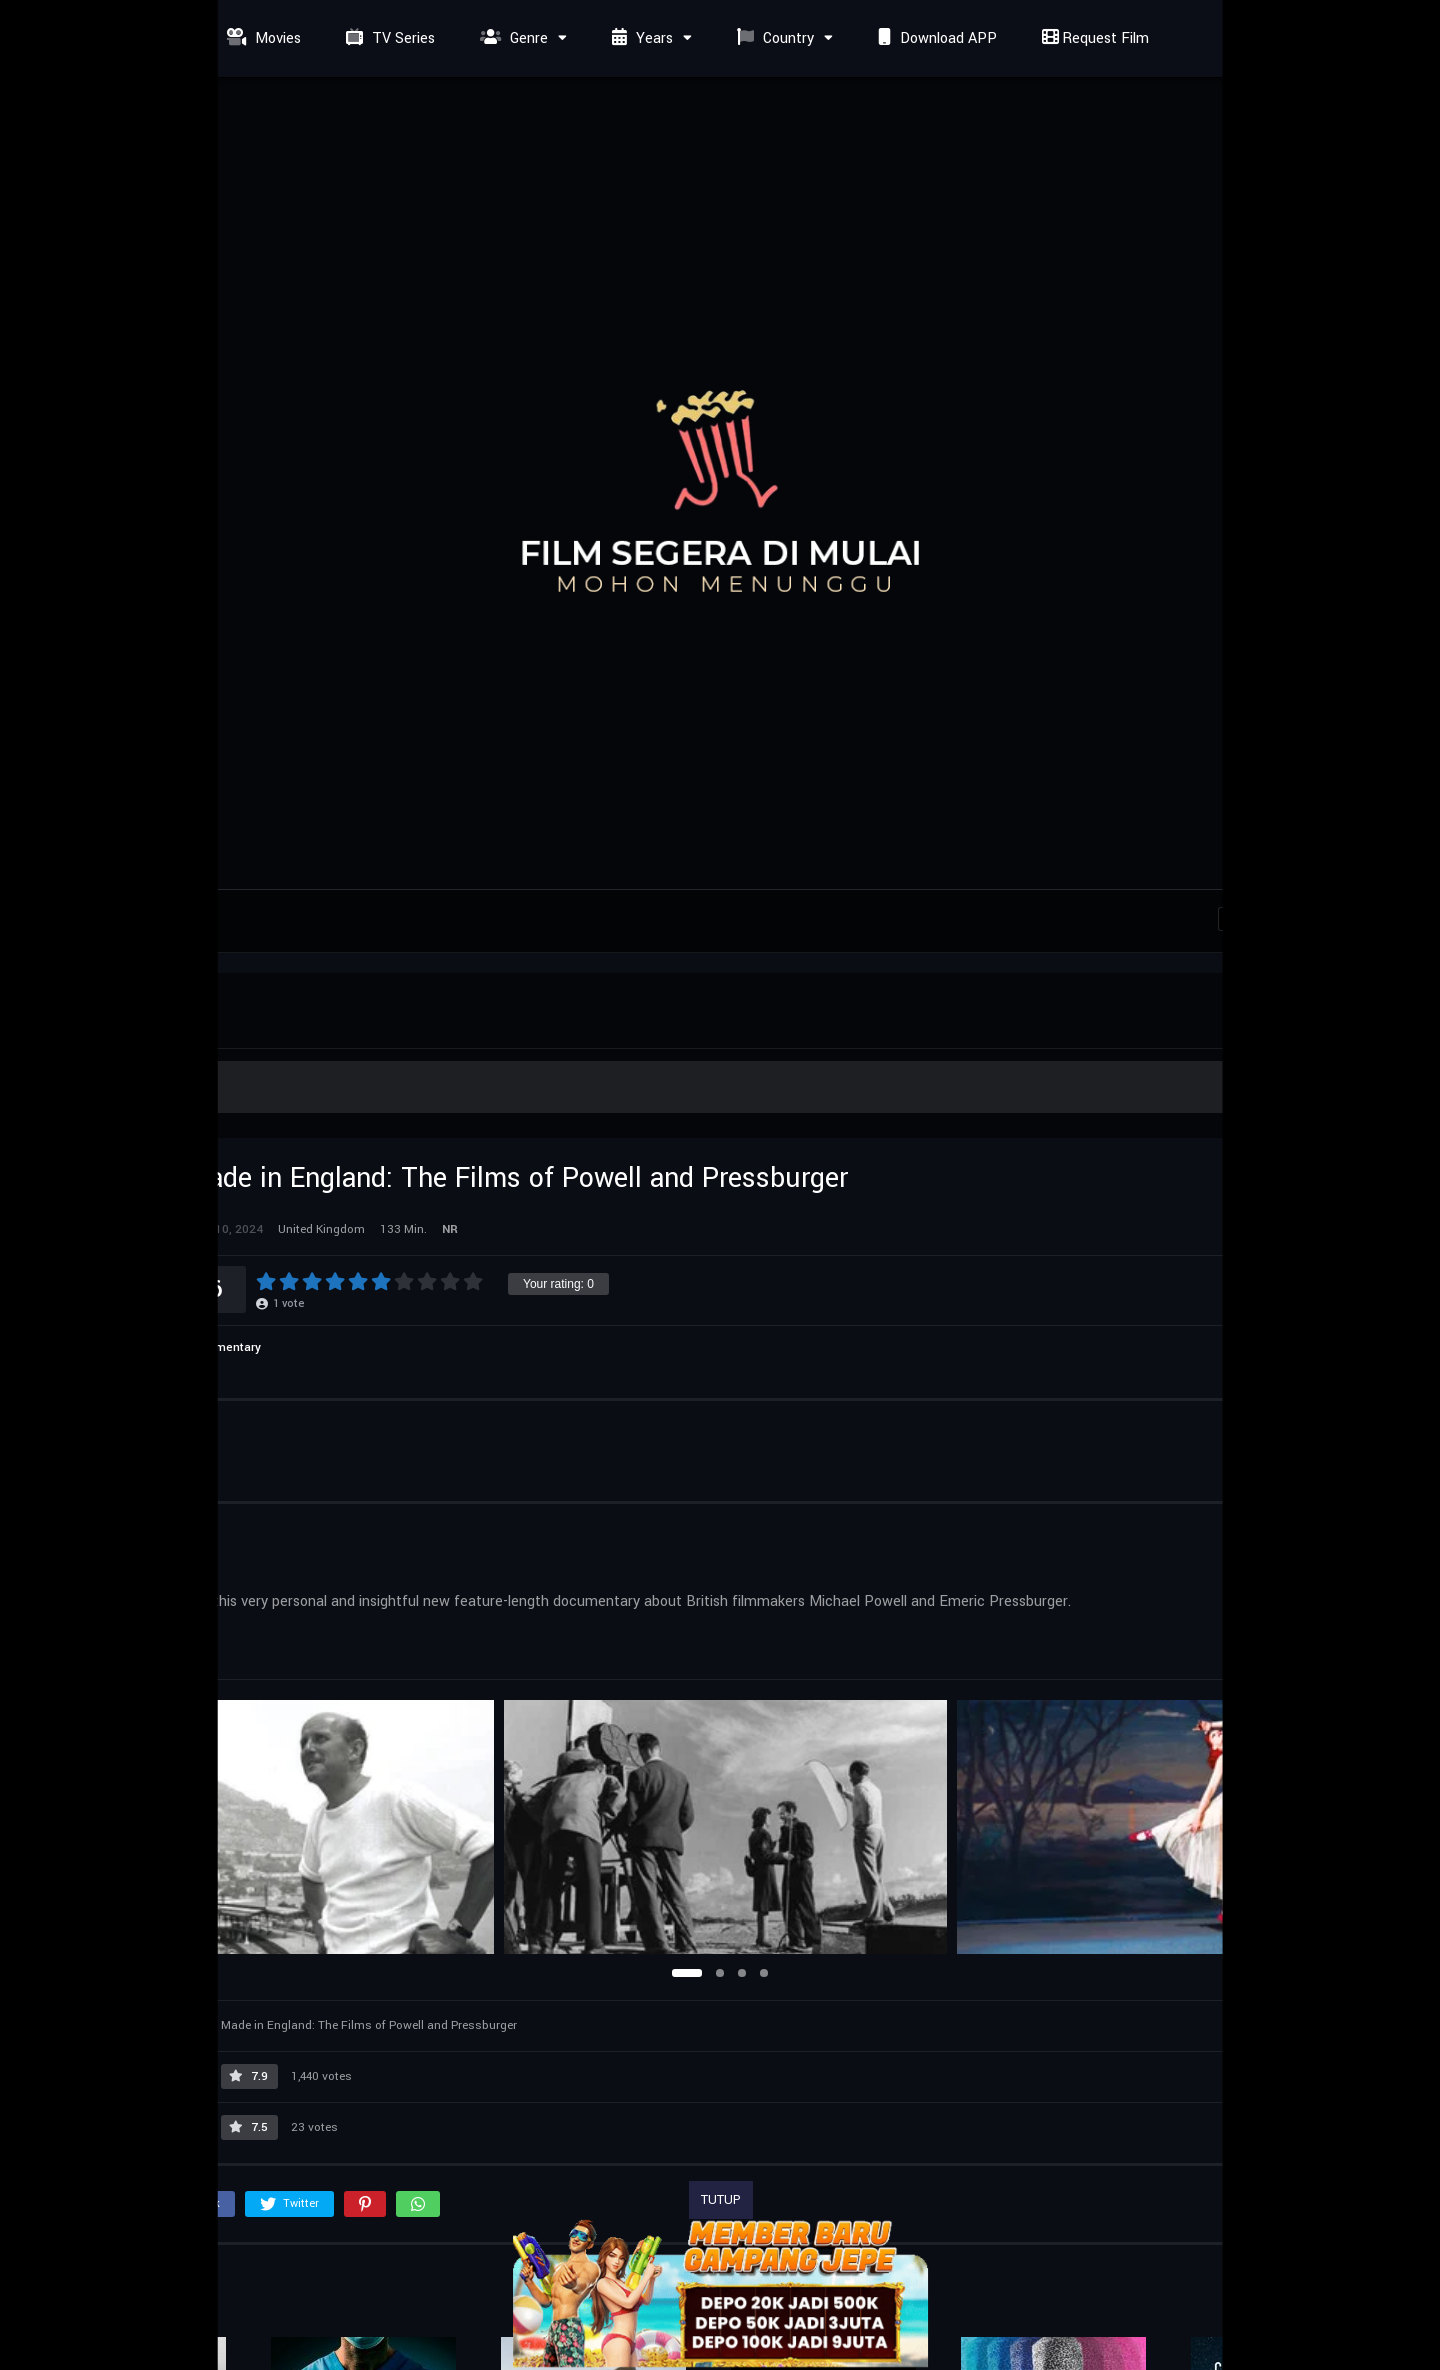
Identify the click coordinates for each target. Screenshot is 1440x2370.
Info (58, 1430)
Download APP (935, 38)
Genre (511, 38)
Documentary (223, 1347)
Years (640, 38)
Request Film (1093, 38)
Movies (261, 38)
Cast (124, 1430)
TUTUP (721, 2200)
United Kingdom (95, 1636)
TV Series (388, 38)
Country (773, 38)
